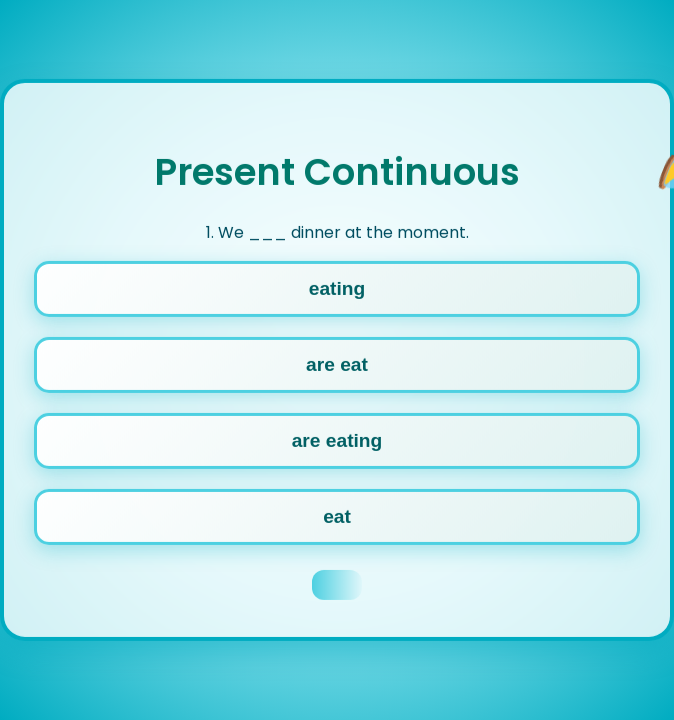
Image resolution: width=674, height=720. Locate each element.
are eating (337, 439)
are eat (337, 363)
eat (337, 515)
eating (337, 287)
